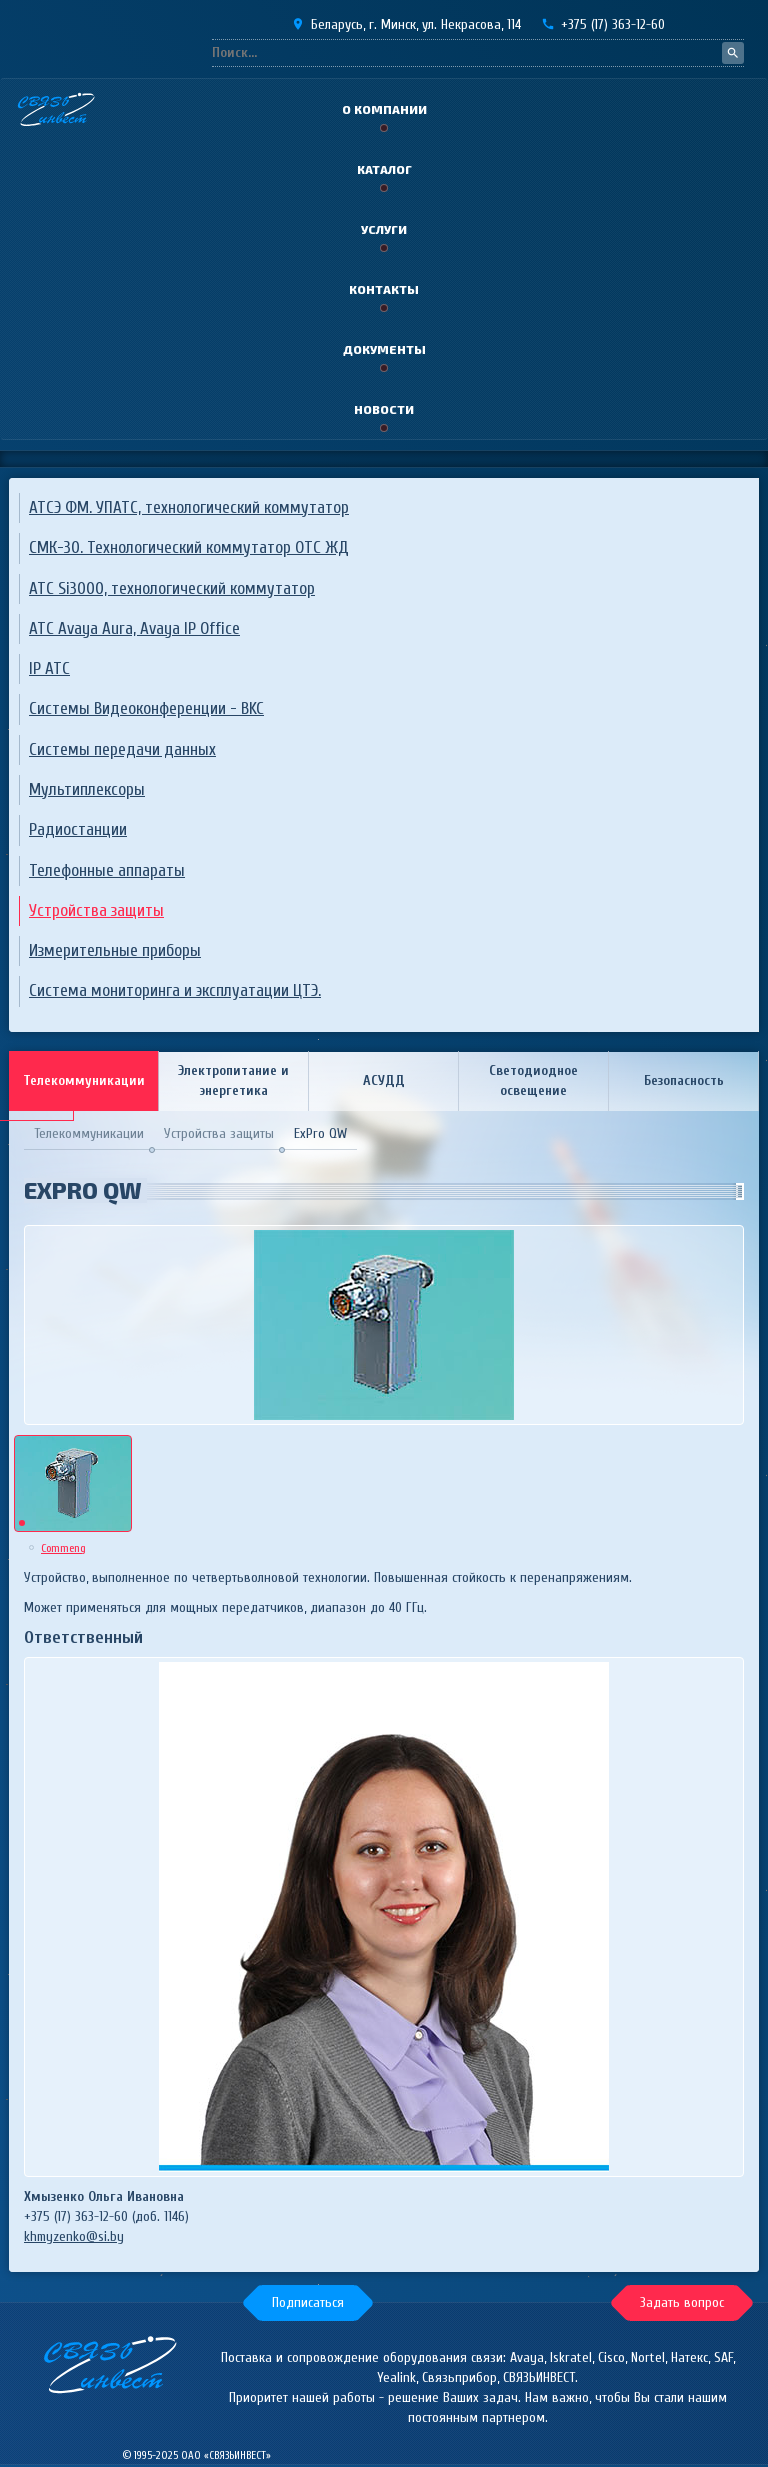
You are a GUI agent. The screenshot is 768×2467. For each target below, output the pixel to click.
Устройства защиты (96, 910)
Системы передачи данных (122, 749)
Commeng (63, 1548)
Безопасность (684, 1080)
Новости (384, 409)
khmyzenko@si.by (74, 2236)
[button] (308, 2303)
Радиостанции (78, 829)
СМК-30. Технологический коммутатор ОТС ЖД (189, 547)
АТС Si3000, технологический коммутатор (172, 588)
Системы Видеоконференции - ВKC (146, 708)
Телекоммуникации (84, 1080)
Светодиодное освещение (533, 1080)
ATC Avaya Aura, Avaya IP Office (134, 628)
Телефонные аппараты (107, 870)
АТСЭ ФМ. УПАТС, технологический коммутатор (189, 507)
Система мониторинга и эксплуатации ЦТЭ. (175, 990)
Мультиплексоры (87, 789)
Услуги (384, 229)
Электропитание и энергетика (233, 1080)
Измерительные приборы (115, 950)
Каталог (384, 169)
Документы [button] (384, 349)
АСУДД (384, 1080)
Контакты (384, 289)
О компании (384, 109)
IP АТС (49, 668)
